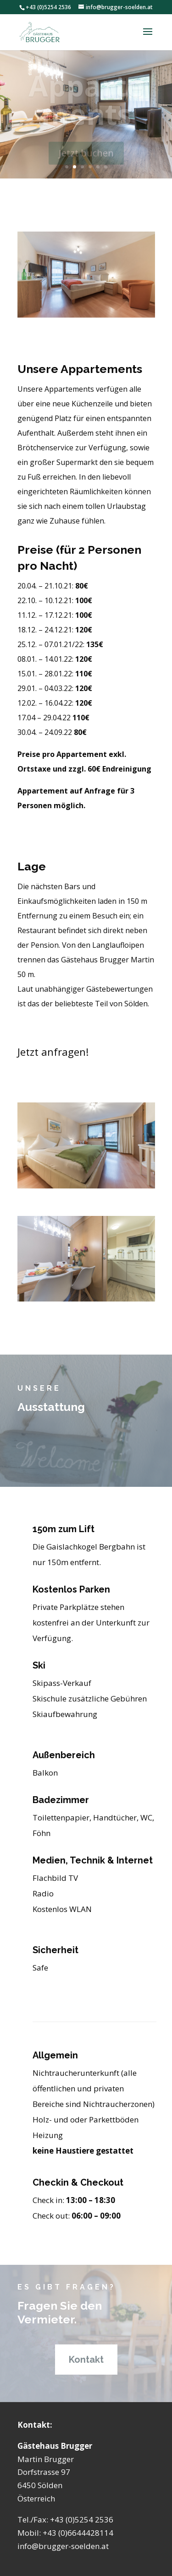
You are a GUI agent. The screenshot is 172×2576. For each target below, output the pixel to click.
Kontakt (86, 2359)
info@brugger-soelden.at (63, 2546)
